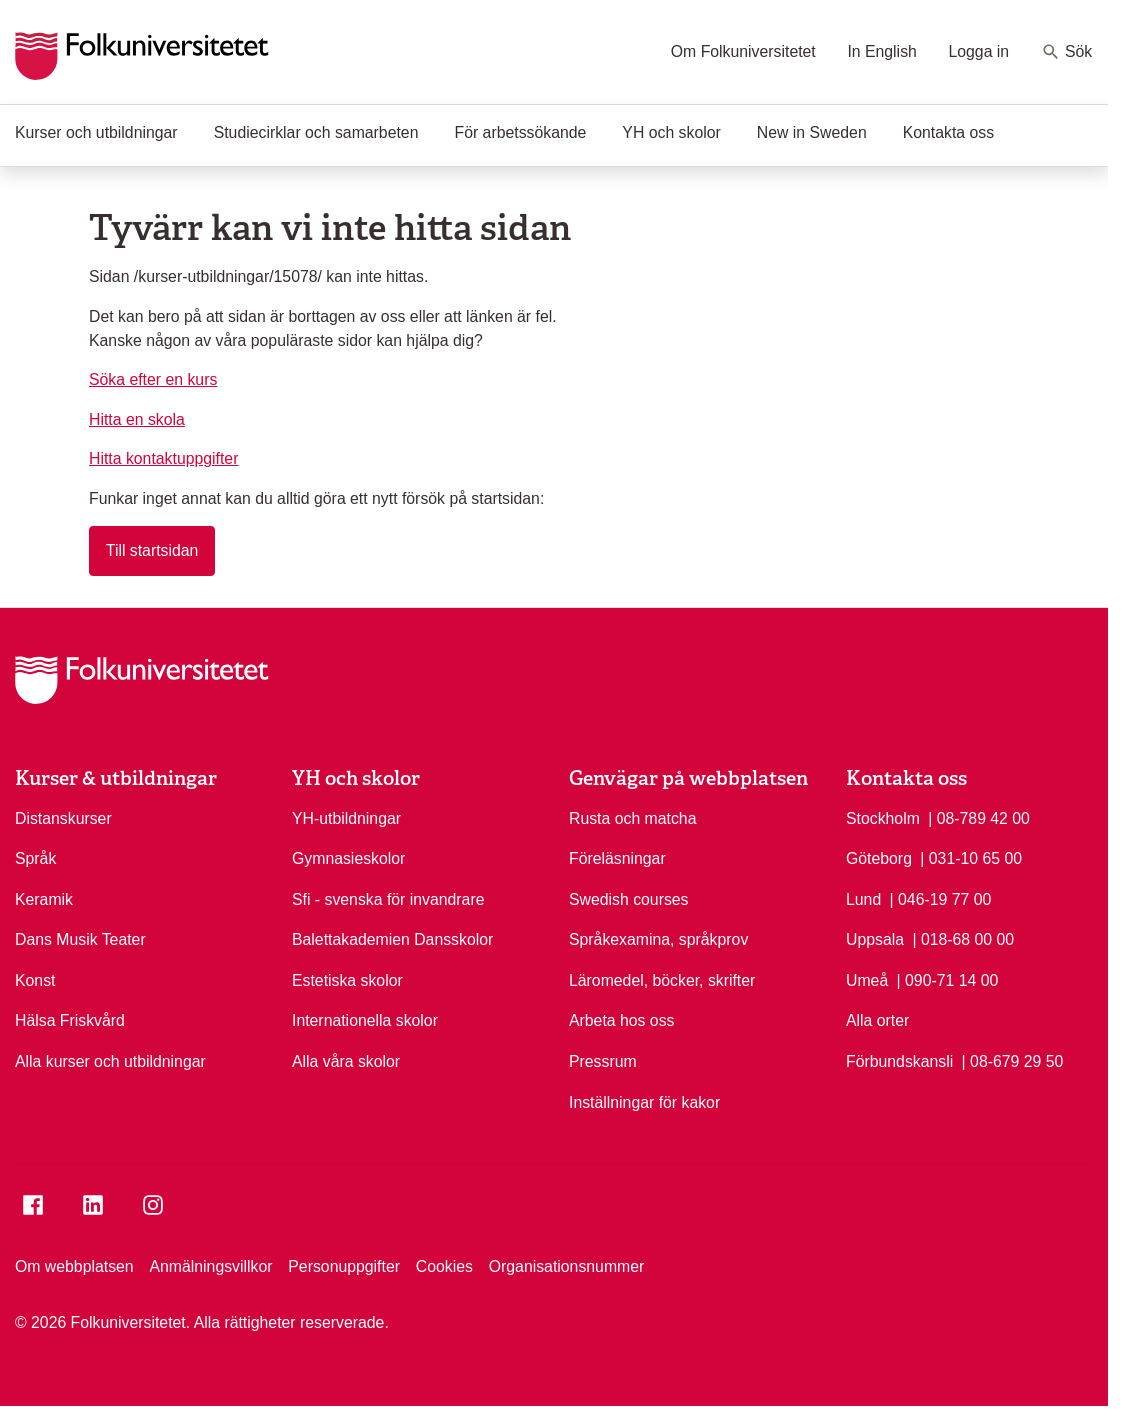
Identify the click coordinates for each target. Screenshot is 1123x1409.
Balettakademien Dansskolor (392, 939)
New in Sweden (812, 132)
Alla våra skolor (346, 1061)
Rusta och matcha (632, 818)
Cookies (444, 1266)
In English (881, 51)
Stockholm (883, 818)
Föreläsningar (617, 858)
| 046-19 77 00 (941, 898)
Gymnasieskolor (348, 858)
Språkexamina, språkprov (658, 939)
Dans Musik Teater (80, 939)
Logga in (978, 51)
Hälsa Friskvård (70, 1020)
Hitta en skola (137, 419)
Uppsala (875, 939)
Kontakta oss (948, 132)
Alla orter (877, 1020)
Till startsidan (152, 550)
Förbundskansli (899, 1061)
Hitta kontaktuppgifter (163, 458)
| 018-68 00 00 (963, 938)
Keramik (44, 899)
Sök (1066, 52)
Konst (35, 980)
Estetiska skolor (347, 980)
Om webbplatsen (74, 1266)
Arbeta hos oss (621, 1020)
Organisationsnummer (567, 1266)
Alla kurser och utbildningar (110, 1061)
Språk (35, 858)
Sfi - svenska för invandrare (388, 899)
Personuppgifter (344, 1266)
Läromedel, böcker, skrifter (662, 980)
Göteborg (879, 858)
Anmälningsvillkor (210, 1266)
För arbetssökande (520, 132)
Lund (863, 899)
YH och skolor (671, 132)
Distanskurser (63, 818)
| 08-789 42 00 (979, 817)
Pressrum (603, 1061)
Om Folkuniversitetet (743, 51)
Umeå (867, 980)
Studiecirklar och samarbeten (316, 132)
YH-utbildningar (346, 818)
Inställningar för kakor (644, 1102)
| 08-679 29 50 (1013, 1060)
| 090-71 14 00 (948, 979)
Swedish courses (629, 899)
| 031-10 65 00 (971, 857)
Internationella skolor (365, 1020)
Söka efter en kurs (153, 379)
